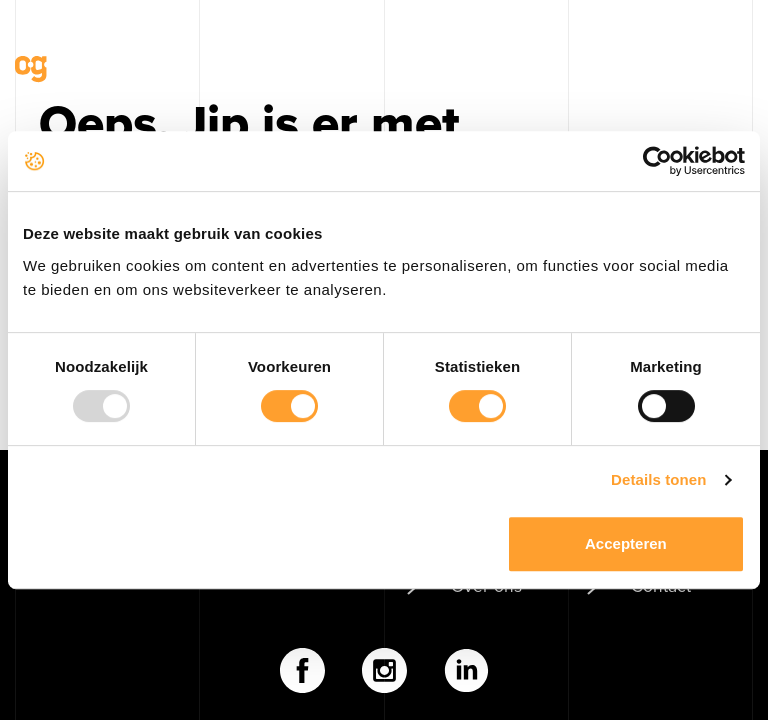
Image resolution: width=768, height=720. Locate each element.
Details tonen (658, 479)
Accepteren (626, 543)
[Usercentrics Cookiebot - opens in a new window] (657, 161)
